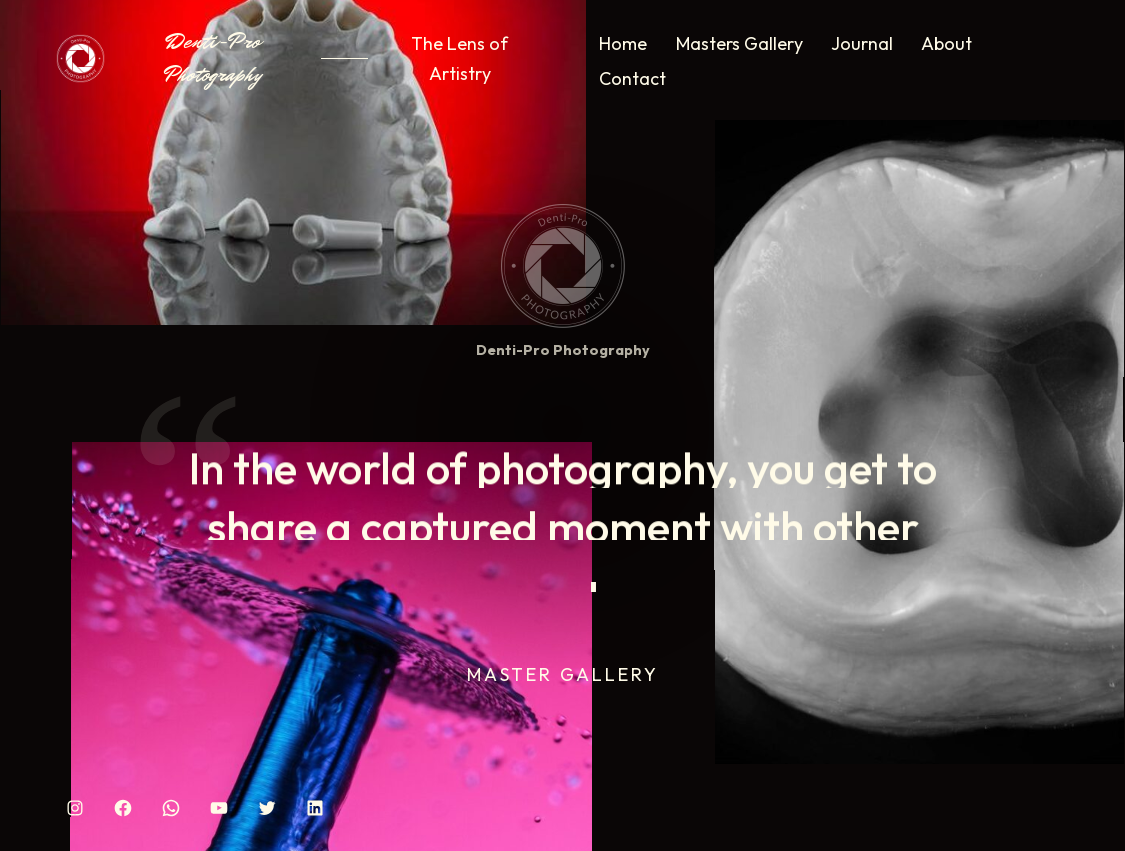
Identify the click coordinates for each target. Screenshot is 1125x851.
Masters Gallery (739, 43)
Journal (862, 43)
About (946, 43)
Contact (632, 78)
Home (623, 43)
